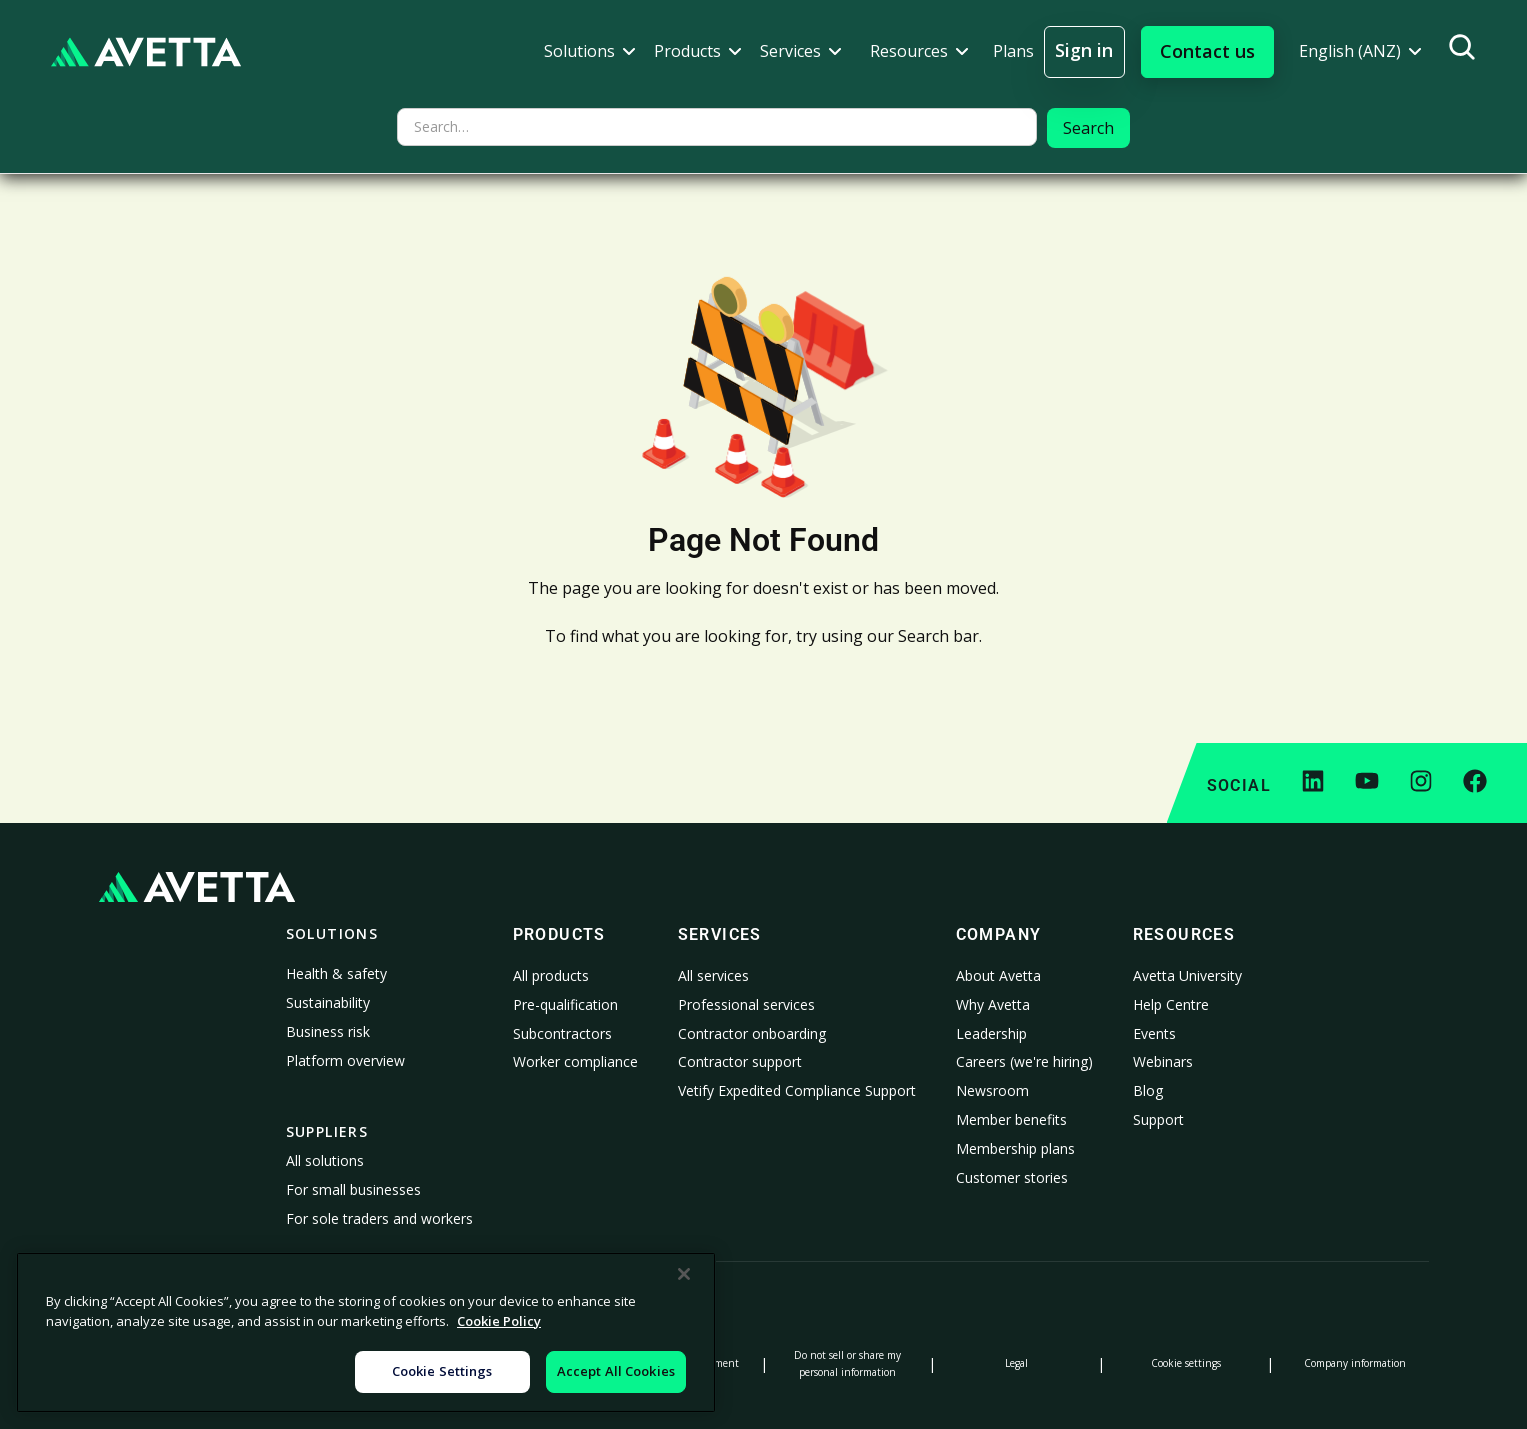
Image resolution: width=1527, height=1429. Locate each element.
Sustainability (328, 1002)
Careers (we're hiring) (1024, 1061)
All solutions (325, 1160)
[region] (366, 1332)
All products (551, 975)
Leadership (991, 1033)
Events (1154, 1033)
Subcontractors (562, 1033)
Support (1158, 1119)
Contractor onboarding (752, 1033)
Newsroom (992, 1090)
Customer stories (1012, 1177)
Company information (1355, 1363)
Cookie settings (1186, 1363)
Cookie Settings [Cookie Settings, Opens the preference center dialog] (442, 1371)
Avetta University (1187, 975)
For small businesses (353, 1189)
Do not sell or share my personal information (847, 1363)
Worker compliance (575, 1061)
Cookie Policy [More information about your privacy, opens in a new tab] (499, 1321)
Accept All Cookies (616, 1371)
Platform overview (345, 1060)
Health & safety (336, 973)
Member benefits (1011, 1119)
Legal (1016, 1363)
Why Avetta (993, 1004)
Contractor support (740, 1061)
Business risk (328, 1031)
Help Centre (1171, 1004)
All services (713, 975)
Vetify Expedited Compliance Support (797, 1090)
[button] (590, 51)
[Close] (684, 1274)
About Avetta (998, 975)
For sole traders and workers (379, 1218)
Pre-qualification (565, 1004)
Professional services (746, 1004)
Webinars (1163, 1061)
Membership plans (1015, 1148)
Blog (1148, 1090)
